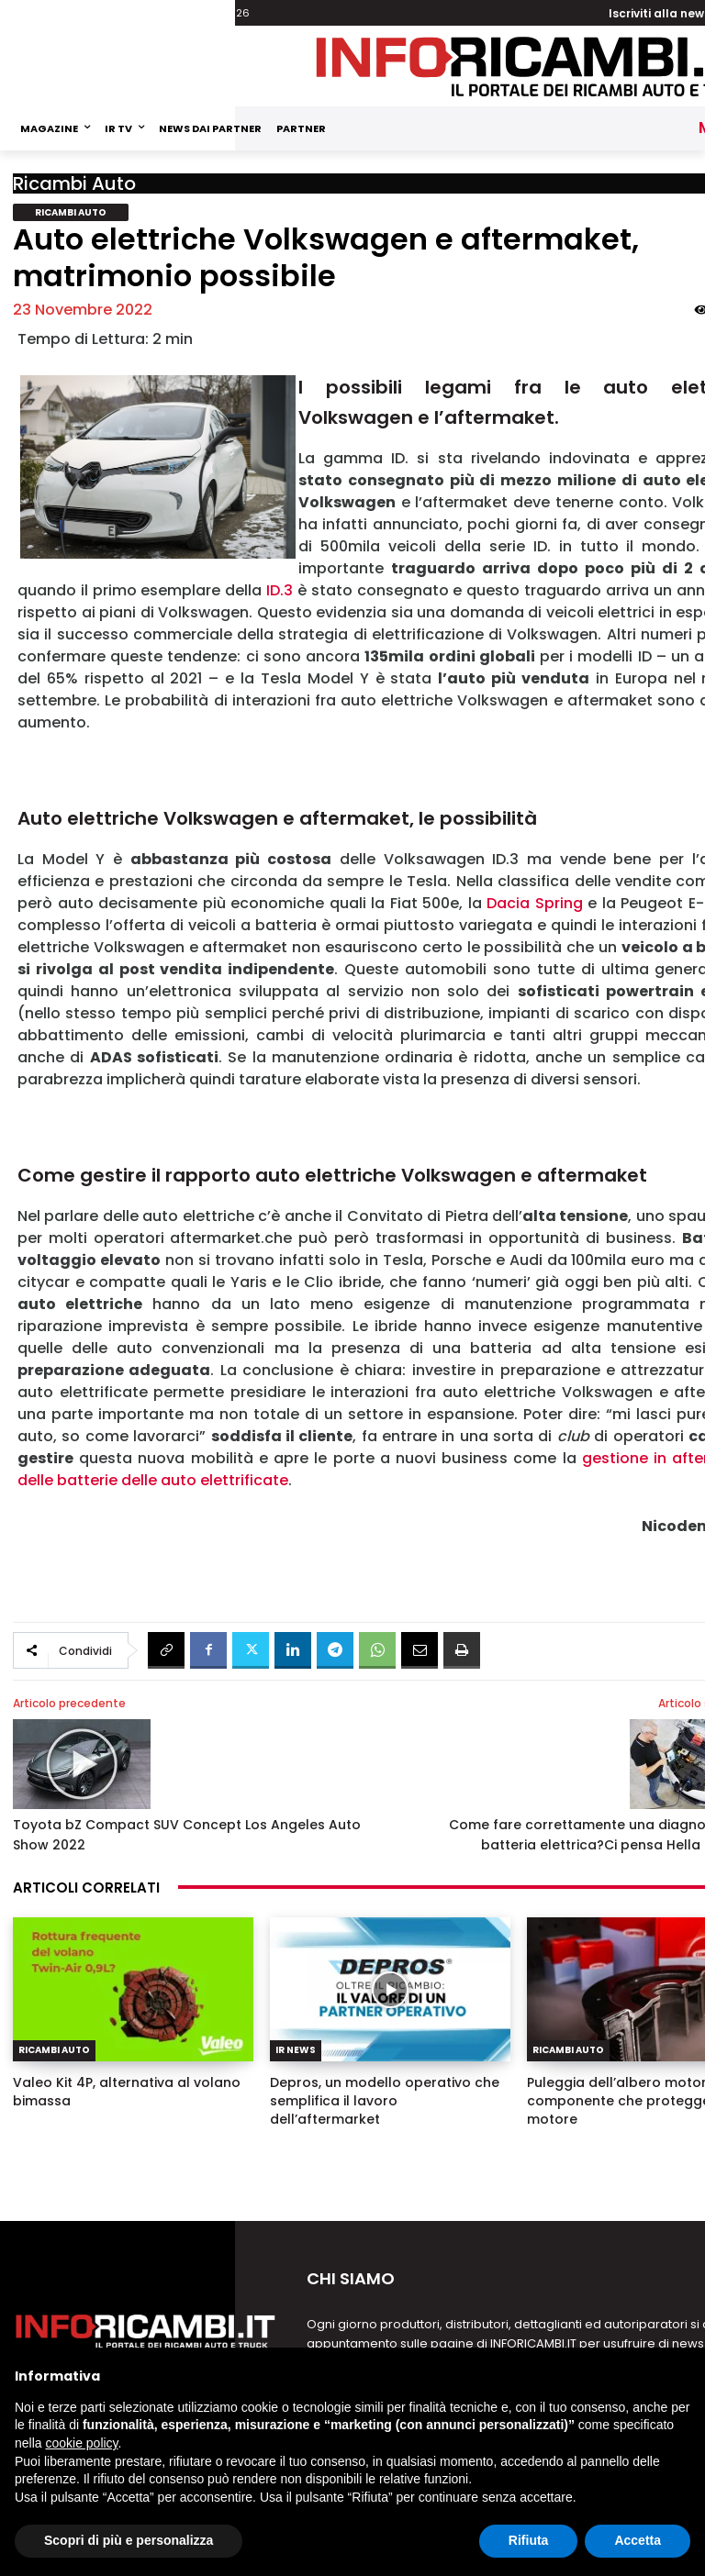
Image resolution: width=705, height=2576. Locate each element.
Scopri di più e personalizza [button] (128, 2540)
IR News (295, 2050)
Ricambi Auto (74, 183)
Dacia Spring (535, 903)
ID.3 (279, 590)
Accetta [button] (637, 2540)
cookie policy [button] (81, 2443)
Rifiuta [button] (529, 2540)
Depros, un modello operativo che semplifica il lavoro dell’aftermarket (384, 2100)
